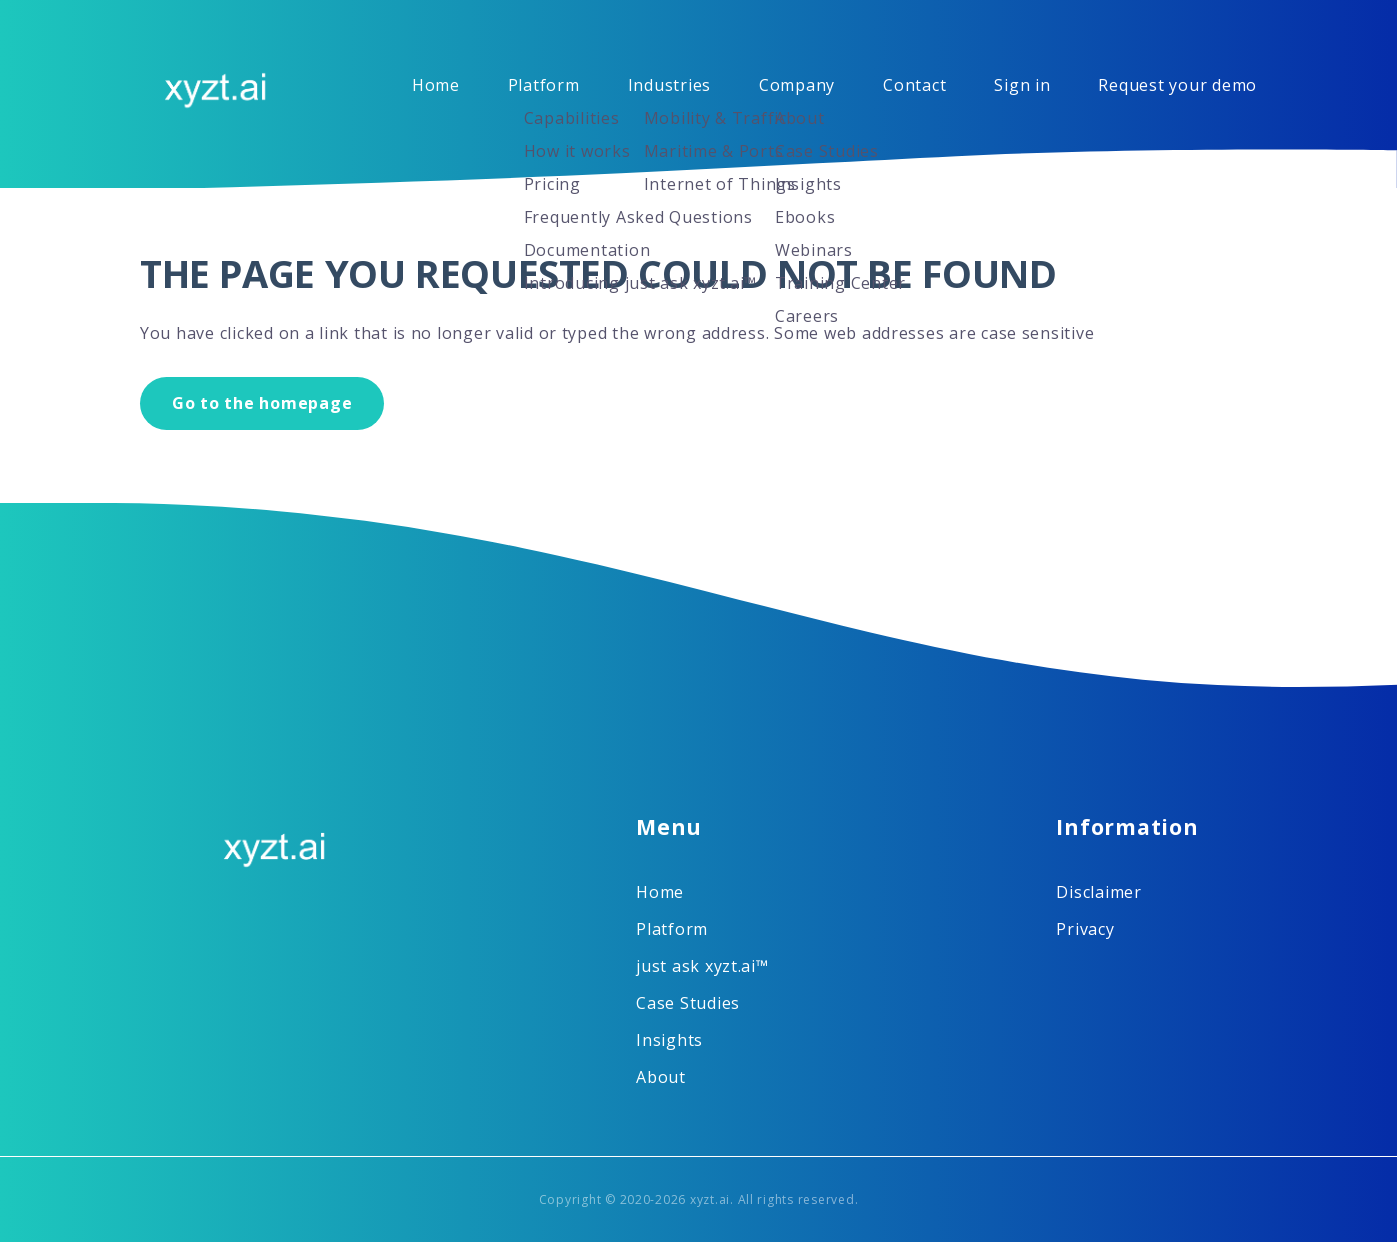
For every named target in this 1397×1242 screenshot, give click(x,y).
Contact (914, 85)
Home (436, 85)
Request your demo (1177, 85)
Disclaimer (1098, 892)
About (661, 1077)
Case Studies (688, 1003)
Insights (669, 1040)
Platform (544, 85)
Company (797, 85)
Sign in (1022, 85)
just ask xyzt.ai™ (702, 966)
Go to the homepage (262, 403)
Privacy (1085, 929)
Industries (669, 85)
